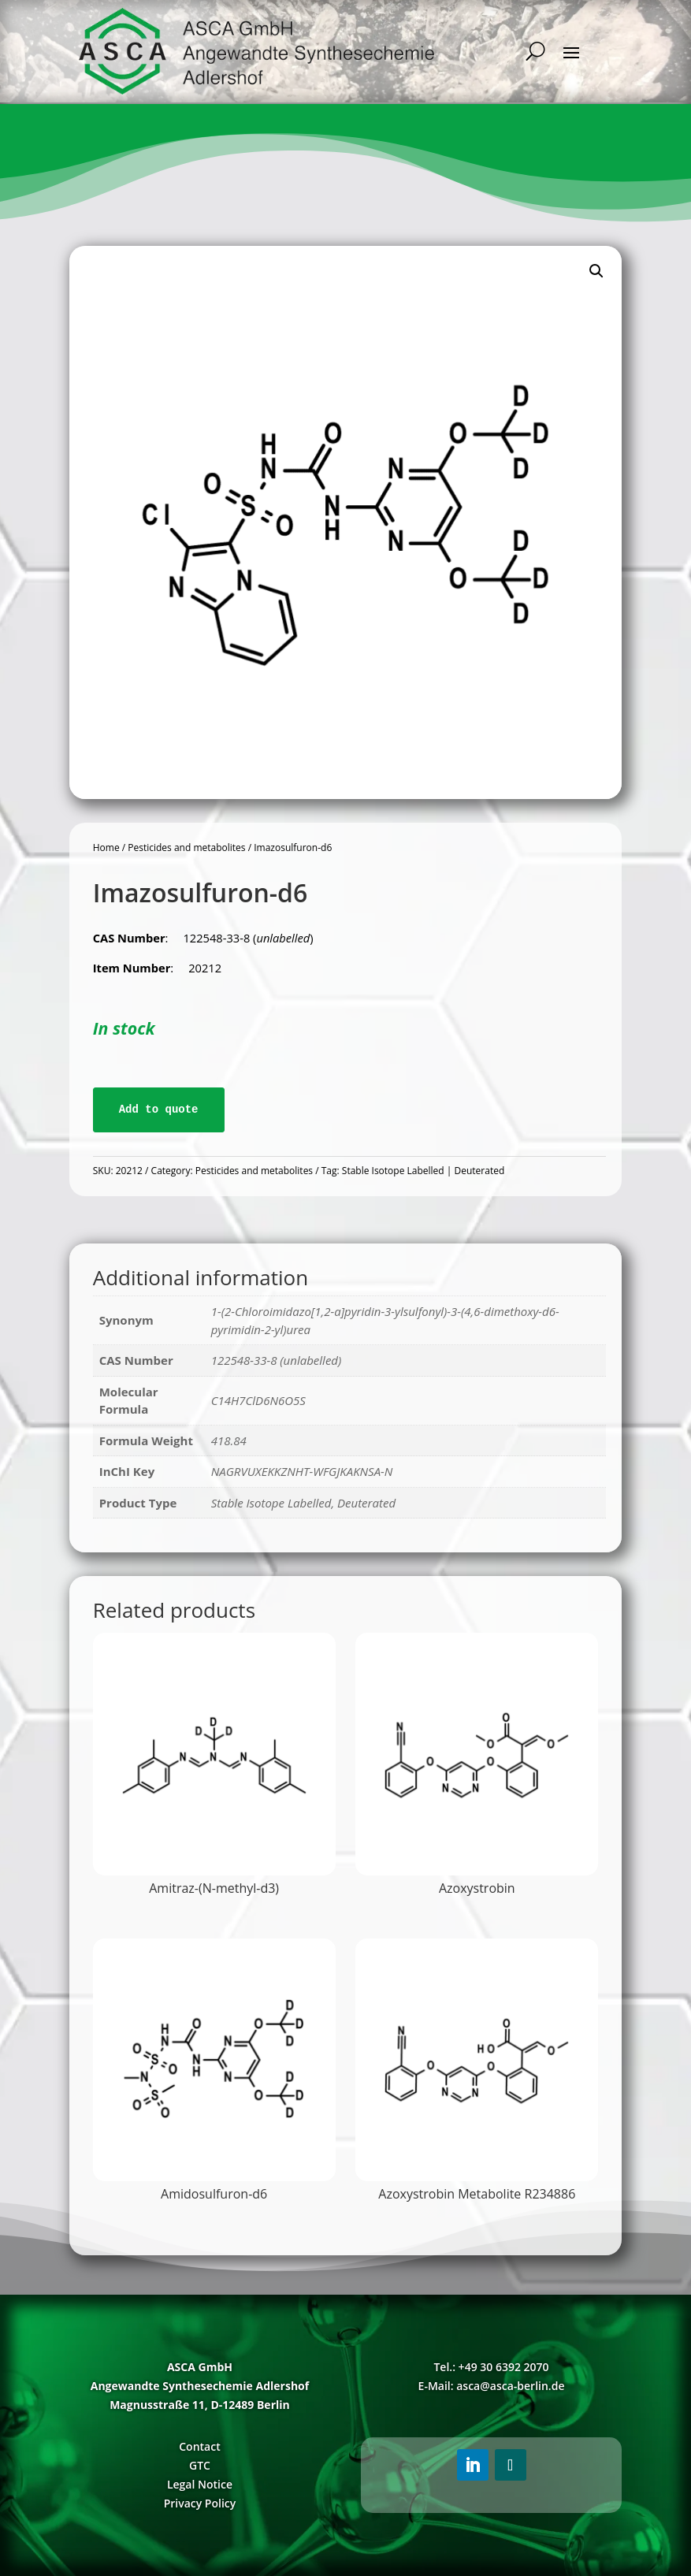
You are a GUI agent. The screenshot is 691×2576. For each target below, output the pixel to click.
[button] (596, 271)
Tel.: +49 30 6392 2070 (490, 2366)
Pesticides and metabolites (186, 847)
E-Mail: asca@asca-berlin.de (491, 2385)
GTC (199, 2465)
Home (106, 847)
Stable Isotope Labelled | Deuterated (423, 1170)
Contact (199, 2446)
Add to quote (159, 1109)
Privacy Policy (200, 2503)
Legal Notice (199, 2484)
